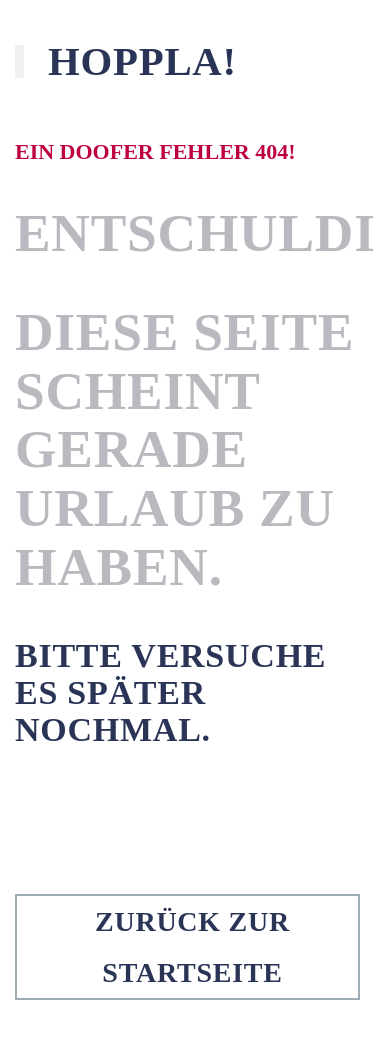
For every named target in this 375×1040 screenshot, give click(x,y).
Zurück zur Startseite (192, 947)
